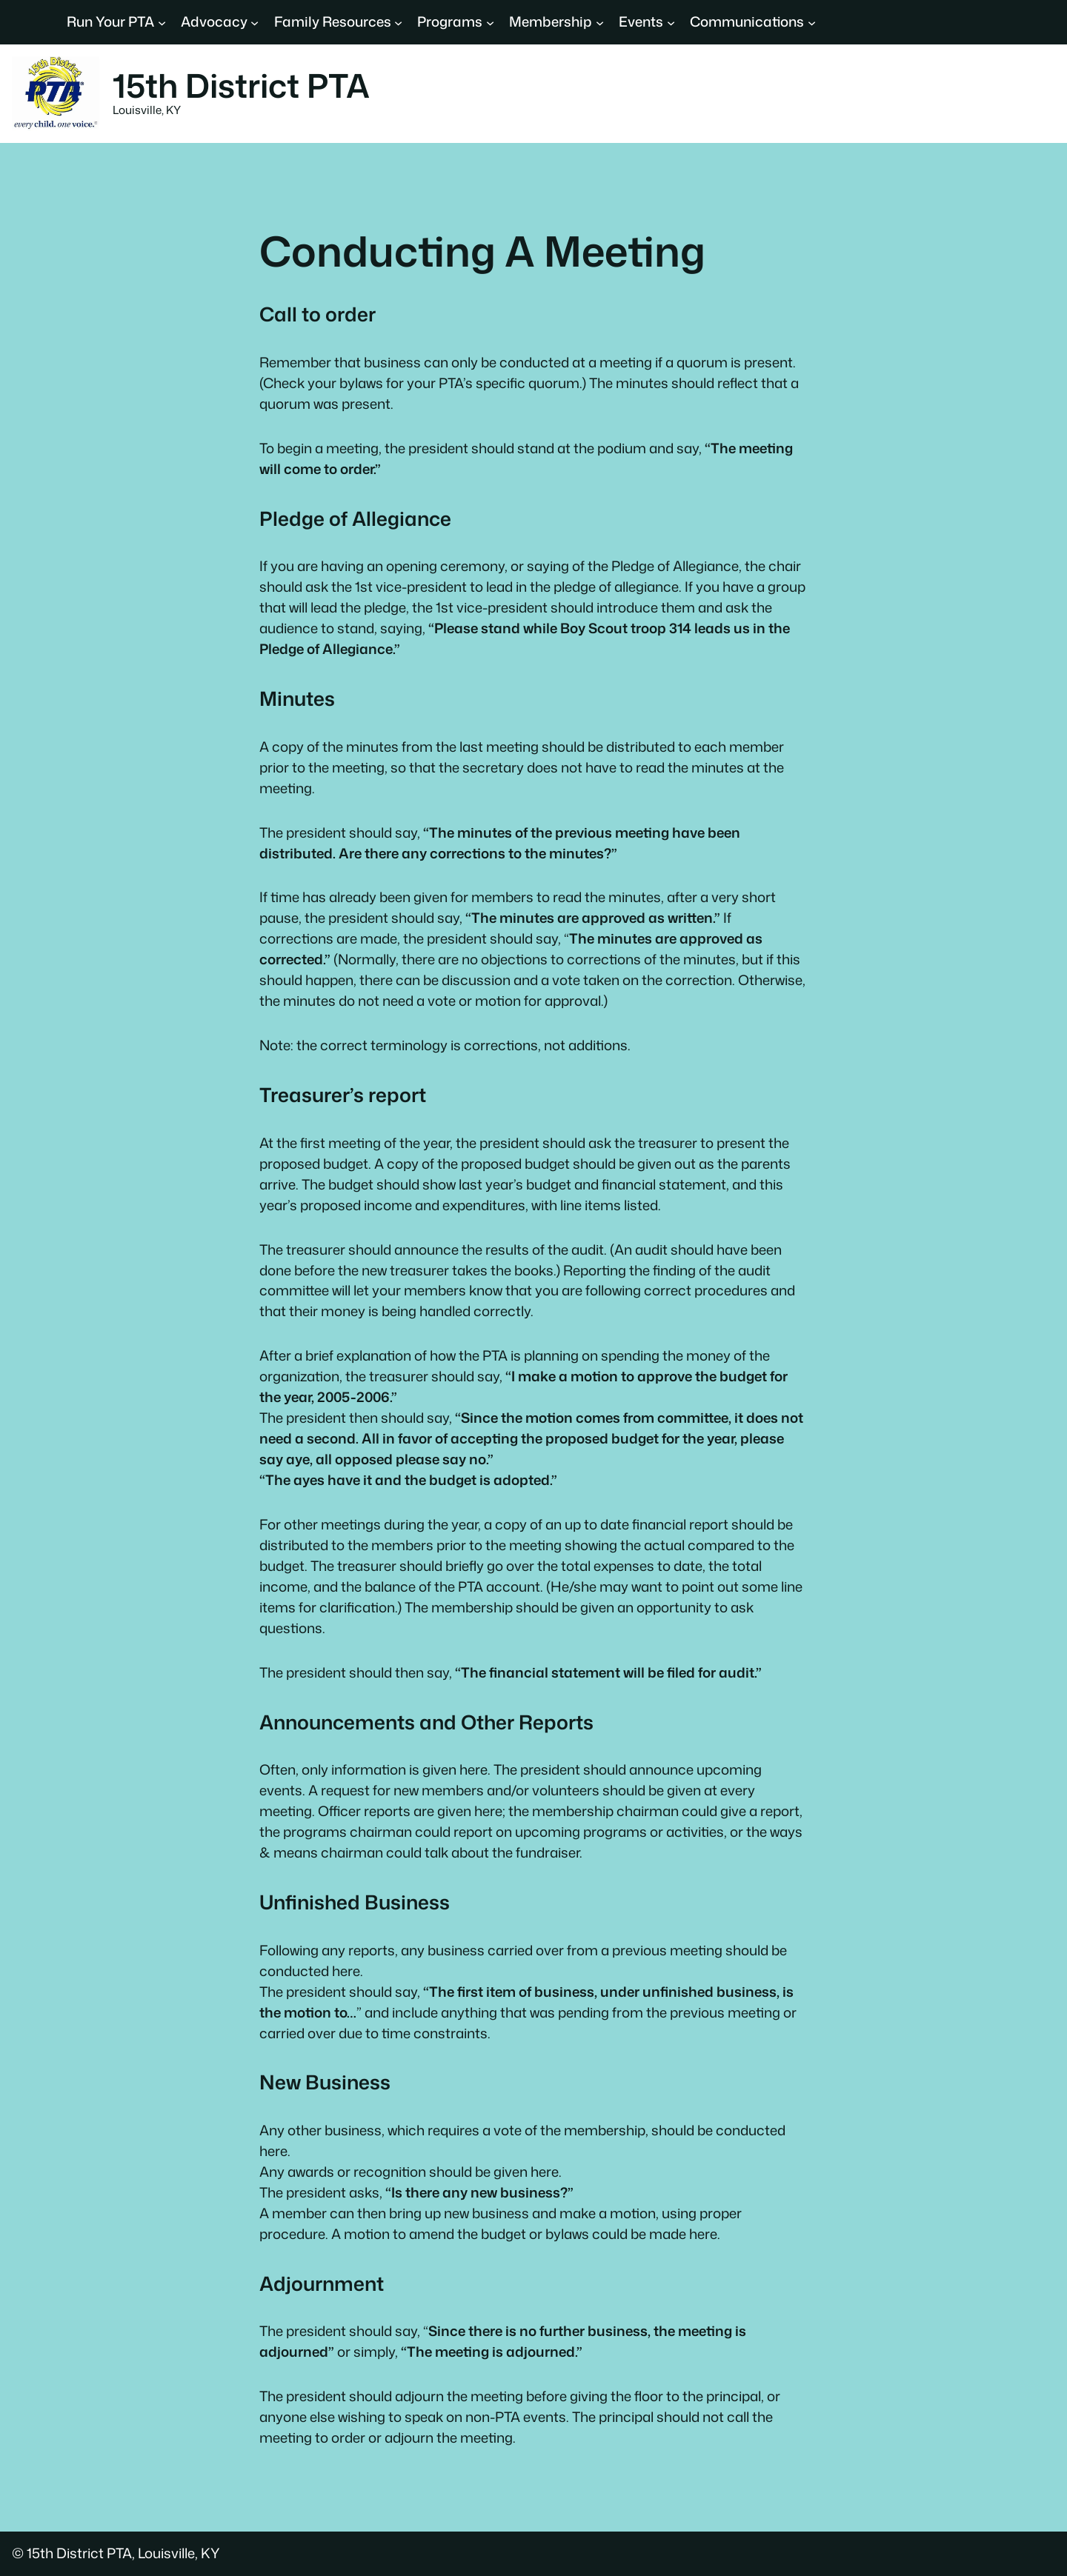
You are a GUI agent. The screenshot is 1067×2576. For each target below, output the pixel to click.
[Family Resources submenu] (398, 22)
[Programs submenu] (490, 22)
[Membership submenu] (600, 22)
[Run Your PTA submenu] (162, 22)
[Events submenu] (671, 22)
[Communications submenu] (812, 22)
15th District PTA (241, 85)
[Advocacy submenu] (254, 22)
